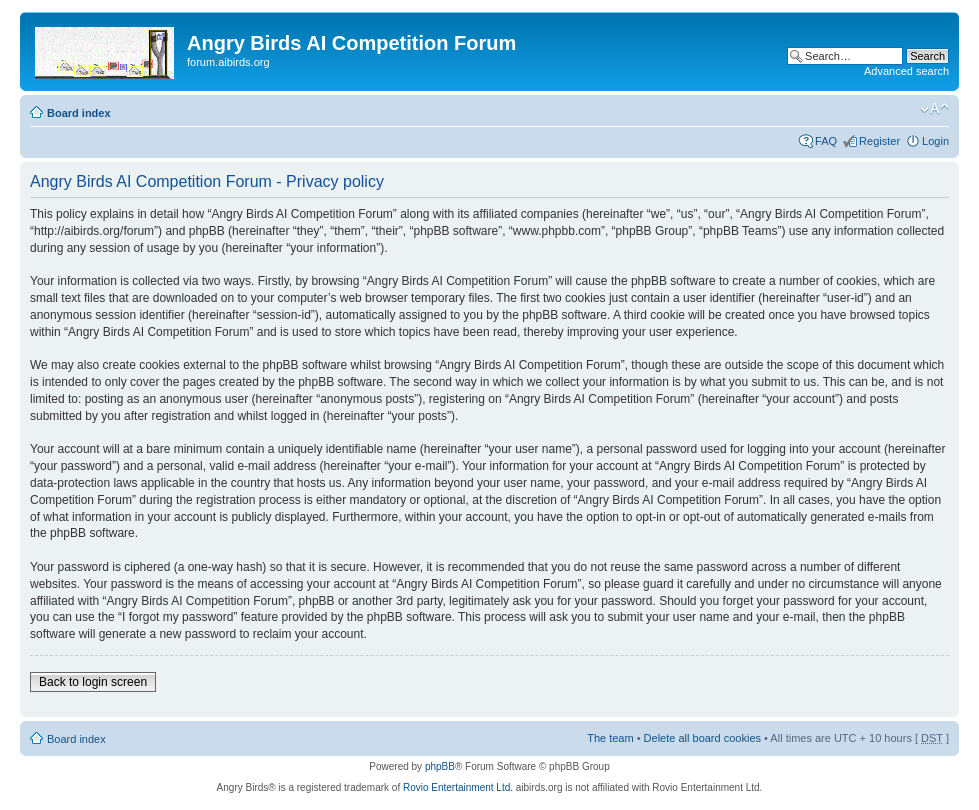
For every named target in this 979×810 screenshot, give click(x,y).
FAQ (826, 141)
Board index (79, 113)
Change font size (934, 109)
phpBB (440, 766)
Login (935, 141)
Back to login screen (93, 682)
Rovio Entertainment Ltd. (458, 787)
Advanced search (906, 71)
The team (610, 738)
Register (879, 141)
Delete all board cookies (702, 738)
